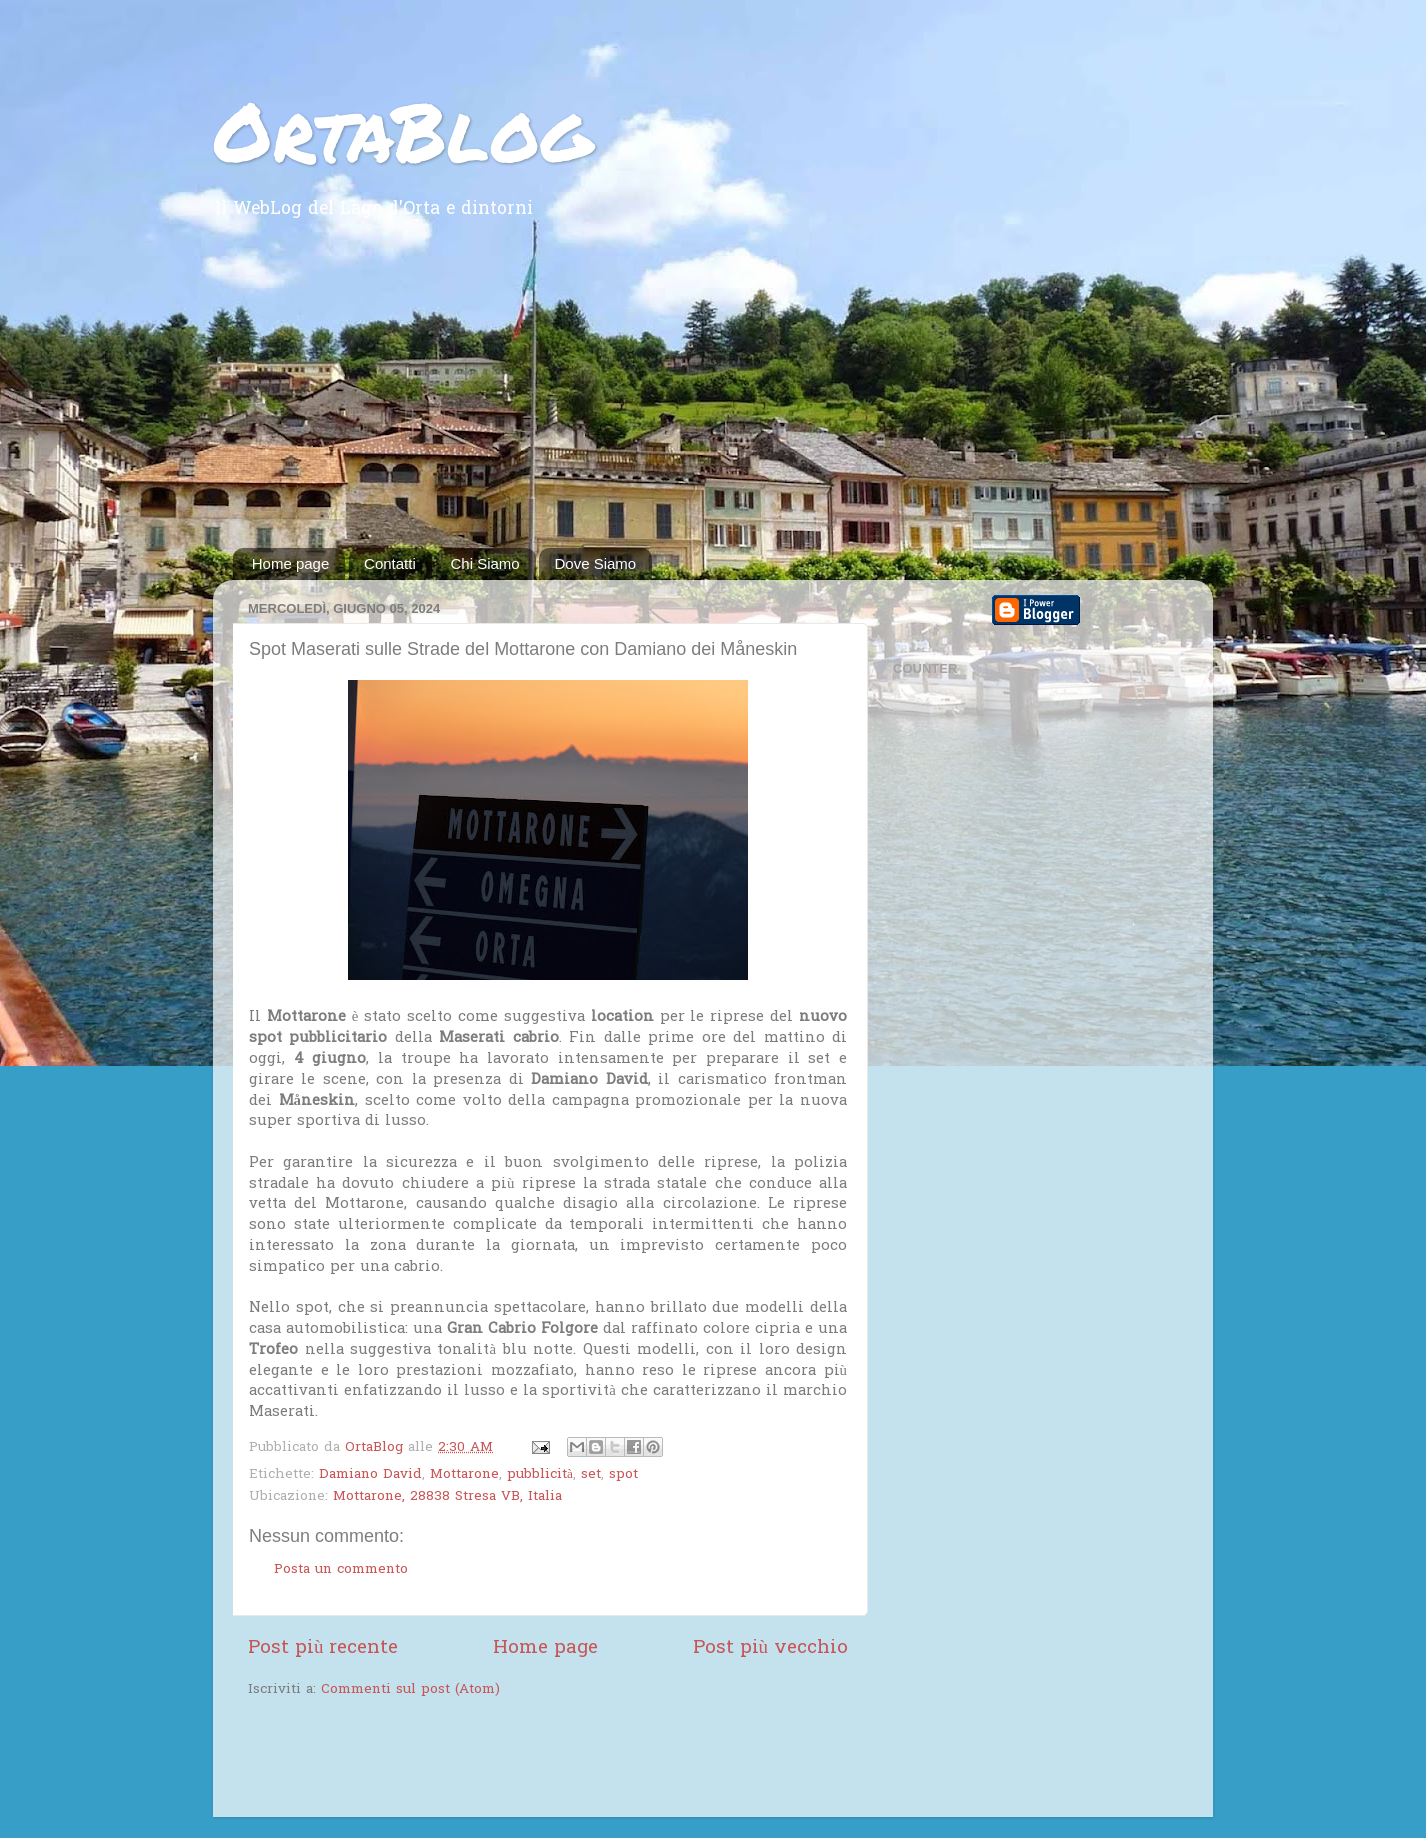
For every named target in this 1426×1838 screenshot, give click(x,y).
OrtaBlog (402, 130)
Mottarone (464, 1475)
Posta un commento (341, 1570)
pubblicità (540, 1475)
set (591, 1475)
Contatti (390, 563)
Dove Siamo (595, 563)
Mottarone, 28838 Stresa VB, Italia (447, 1497)
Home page (291, 563)
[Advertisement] (713, 398)
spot (623, 1475)
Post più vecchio (770, 1648)
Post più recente (323, 1648)
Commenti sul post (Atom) (410, 1690)
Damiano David (370, 1475)
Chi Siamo (485, 563)
